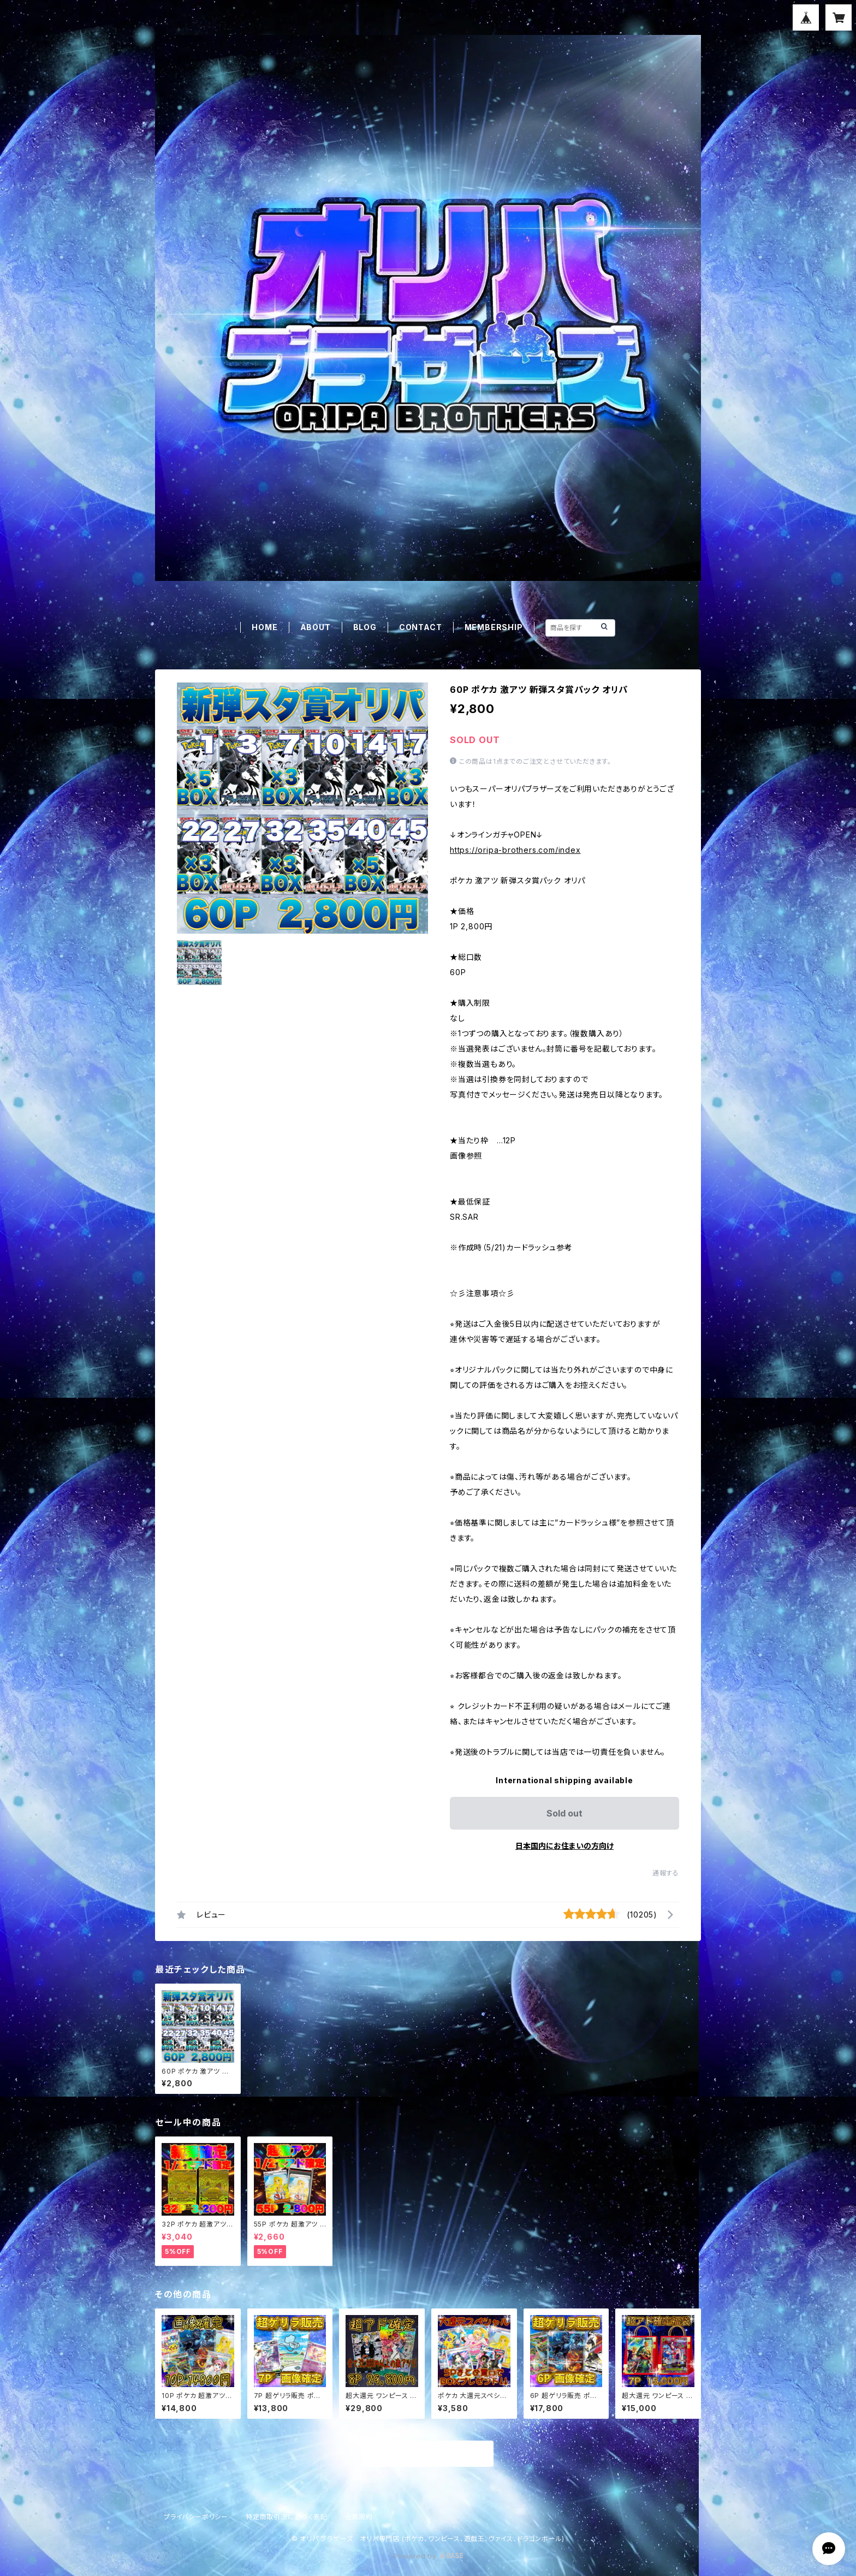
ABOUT (315, 627)
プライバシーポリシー (196, 2517)
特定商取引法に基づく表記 (287, 2517)
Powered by (428, 2556)
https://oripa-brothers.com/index (515, 849)
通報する (665, 1873)
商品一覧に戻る (428, 2454)
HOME (264, 627)
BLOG (365, 627)
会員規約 (359, 2517)
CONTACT (420, 627)
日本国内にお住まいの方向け (564, 1845)
